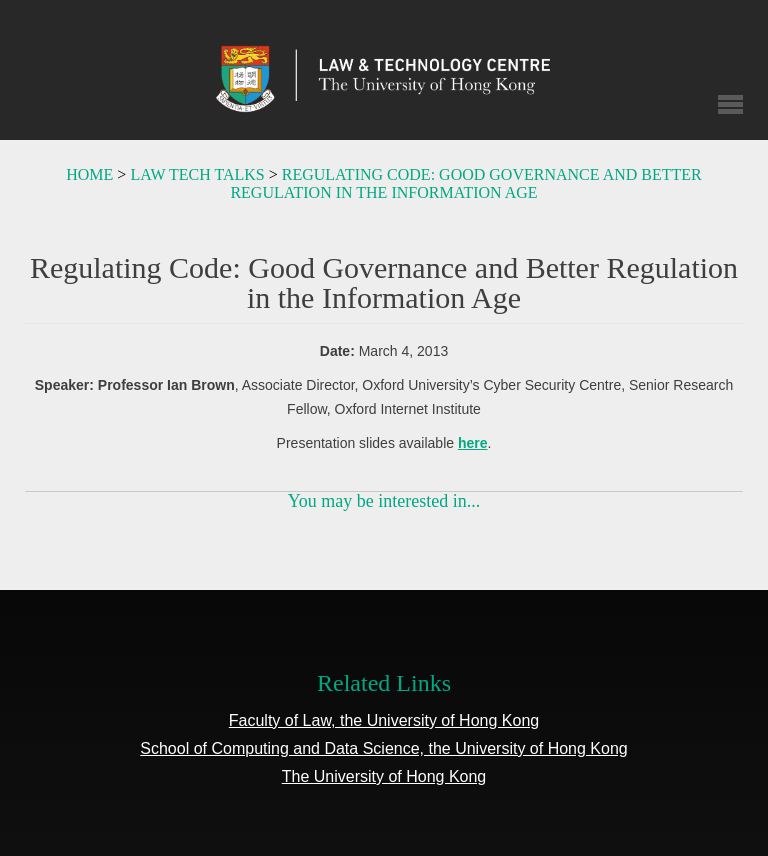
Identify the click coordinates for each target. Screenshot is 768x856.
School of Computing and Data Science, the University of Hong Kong (383, 748)
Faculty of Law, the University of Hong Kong (384, 720)
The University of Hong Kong (384, 776)
